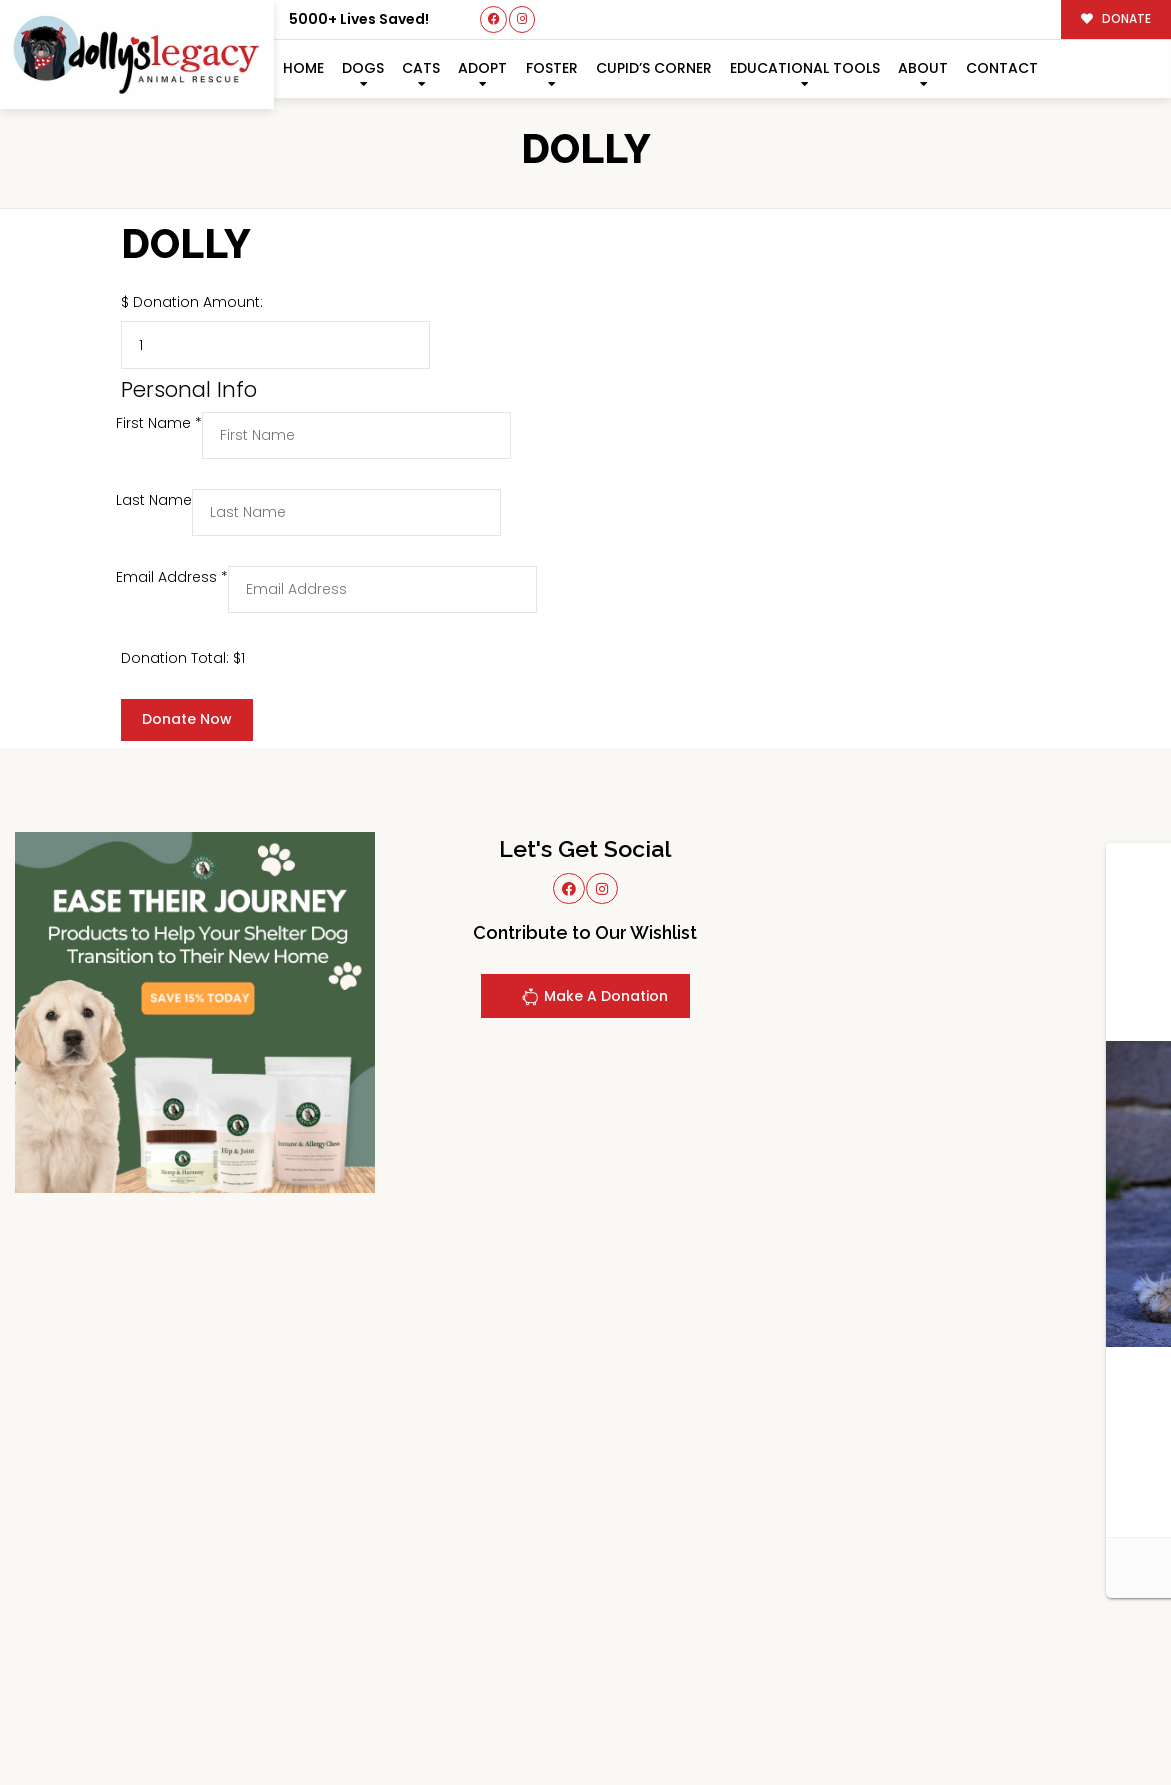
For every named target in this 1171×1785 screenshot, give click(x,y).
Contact (1002, 68)
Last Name (154, 500)
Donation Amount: (198, 302)
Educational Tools (805, 68)
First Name (159, 423)
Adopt (482, 68)
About (923, 68)
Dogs (363, 68)
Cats (421, 68)
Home (303, 68)
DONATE (1116, 19)
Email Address (172, 577)
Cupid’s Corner (654, 68)
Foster (552, 68)
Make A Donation (594, 999)
